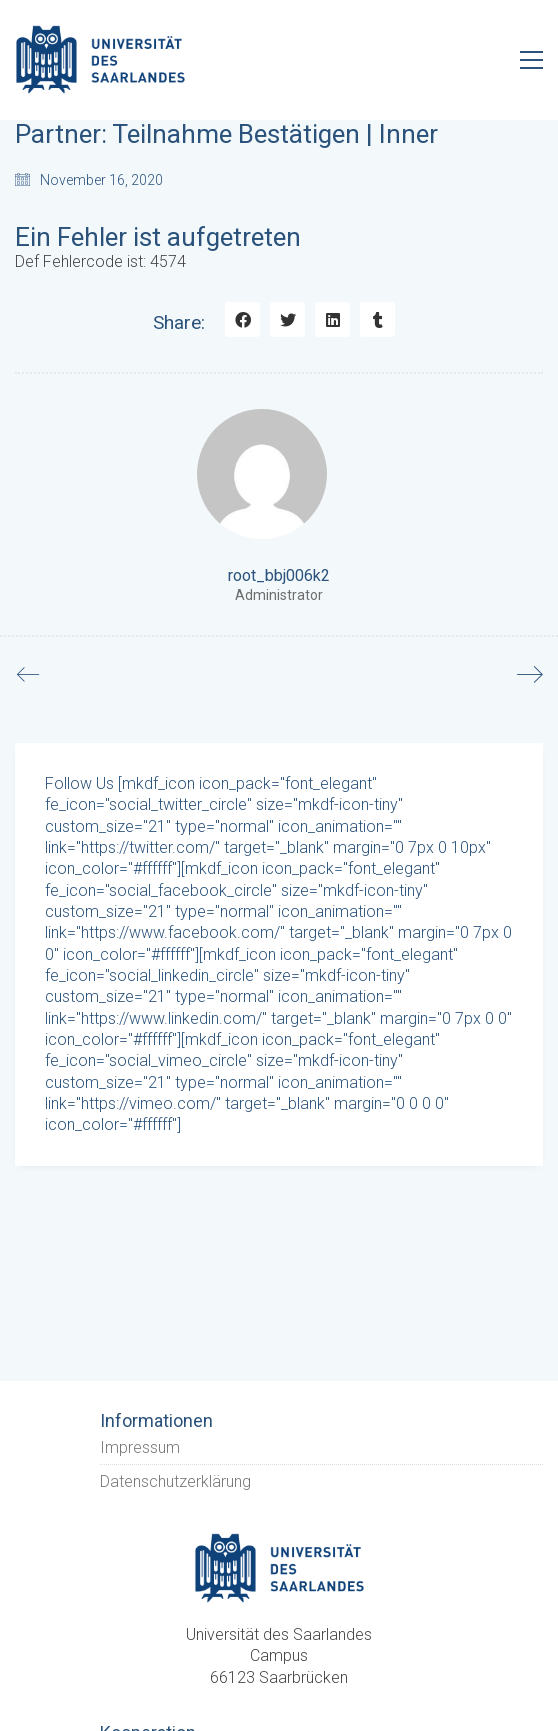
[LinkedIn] (332, 319)
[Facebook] (242, 319)
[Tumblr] (377, 319)
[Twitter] (287, 319)
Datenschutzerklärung (175, 1481)
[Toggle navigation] (531, 60)
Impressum (140, 1447)
